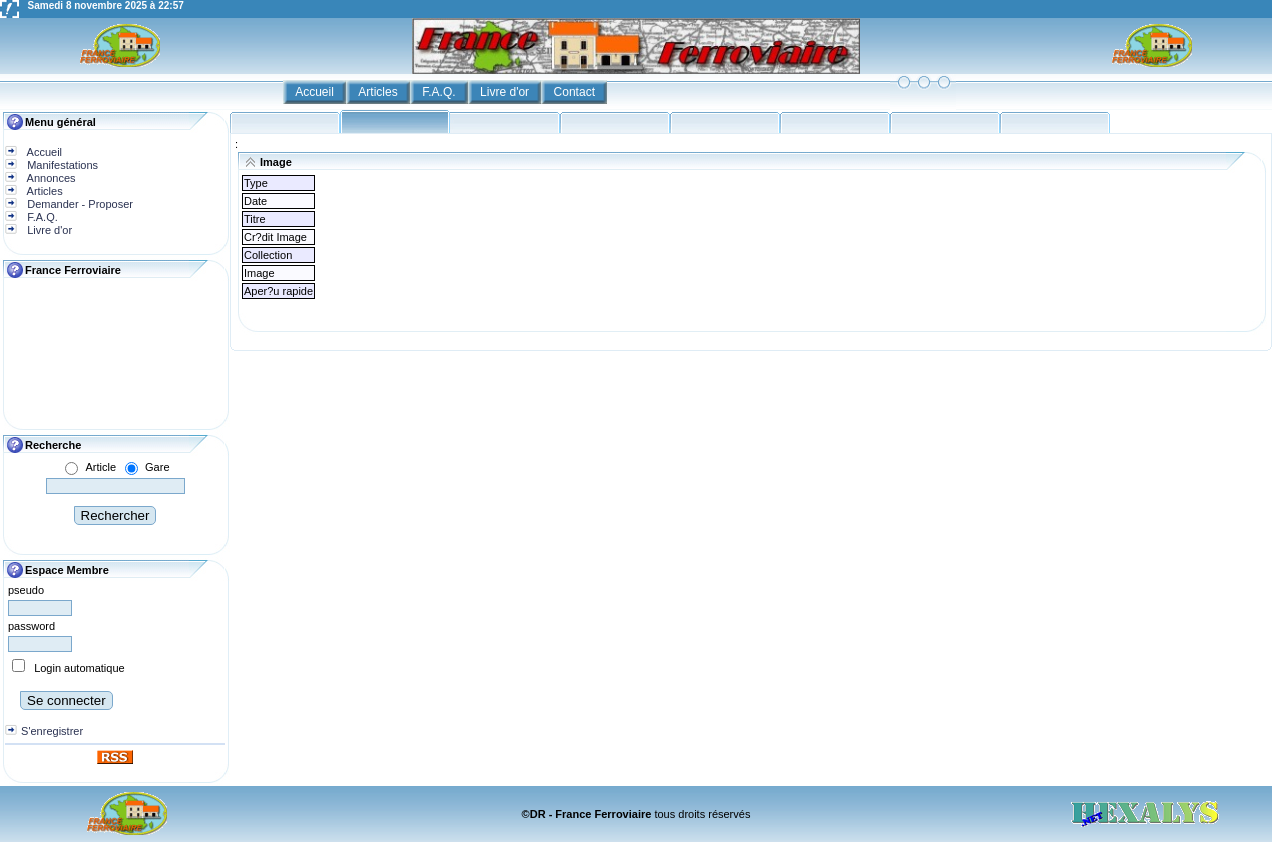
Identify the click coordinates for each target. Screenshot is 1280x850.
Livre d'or (506, 92)
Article (100, 467)
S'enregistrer (52, 731)
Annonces (49, 178)
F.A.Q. (440, 92)
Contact (576, 92)
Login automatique (79, 668)
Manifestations (61, 165)
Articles (379, 92)
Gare (157, 467)
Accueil (316, 92)
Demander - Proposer (78, 204)
